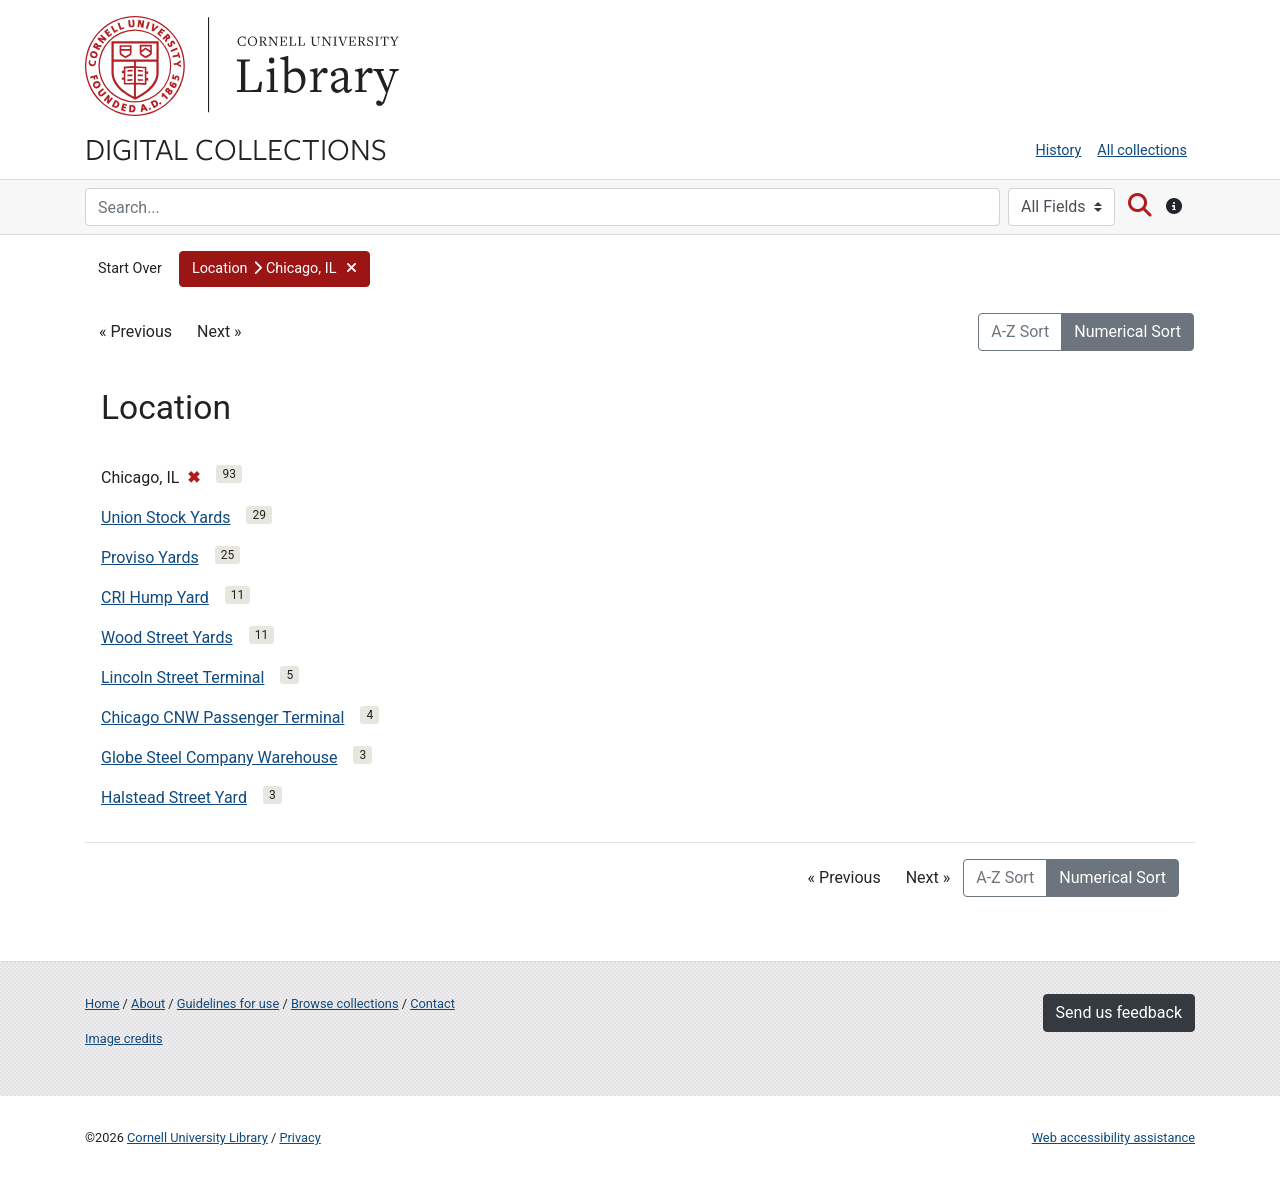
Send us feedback (1119, 1012)
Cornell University (135, 66)
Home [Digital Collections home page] (102, 1003)
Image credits (124, 1038)
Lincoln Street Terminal (182, 677)
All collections (1142, 150)
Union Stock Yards (165, 517)
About (148, 1003)
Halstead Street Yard (174, 797)
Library (315, 66)
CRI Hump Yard (155, 597)
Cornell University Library (197, 1137)
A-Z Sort (1020, 331)
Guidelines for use (228, 1003)
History (1059, 150)
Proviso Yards (150, 557)
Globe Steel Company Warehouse (219, 757)
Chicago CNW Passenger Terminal (222, 717)
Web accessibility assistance (1113, 1137)
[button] (274, 269)
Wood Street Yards (167, 637)
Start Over (130, 268)
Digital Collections (236, 148)
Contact (432, 1003)
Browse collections (345, 1003)
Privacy (299, 1137)
